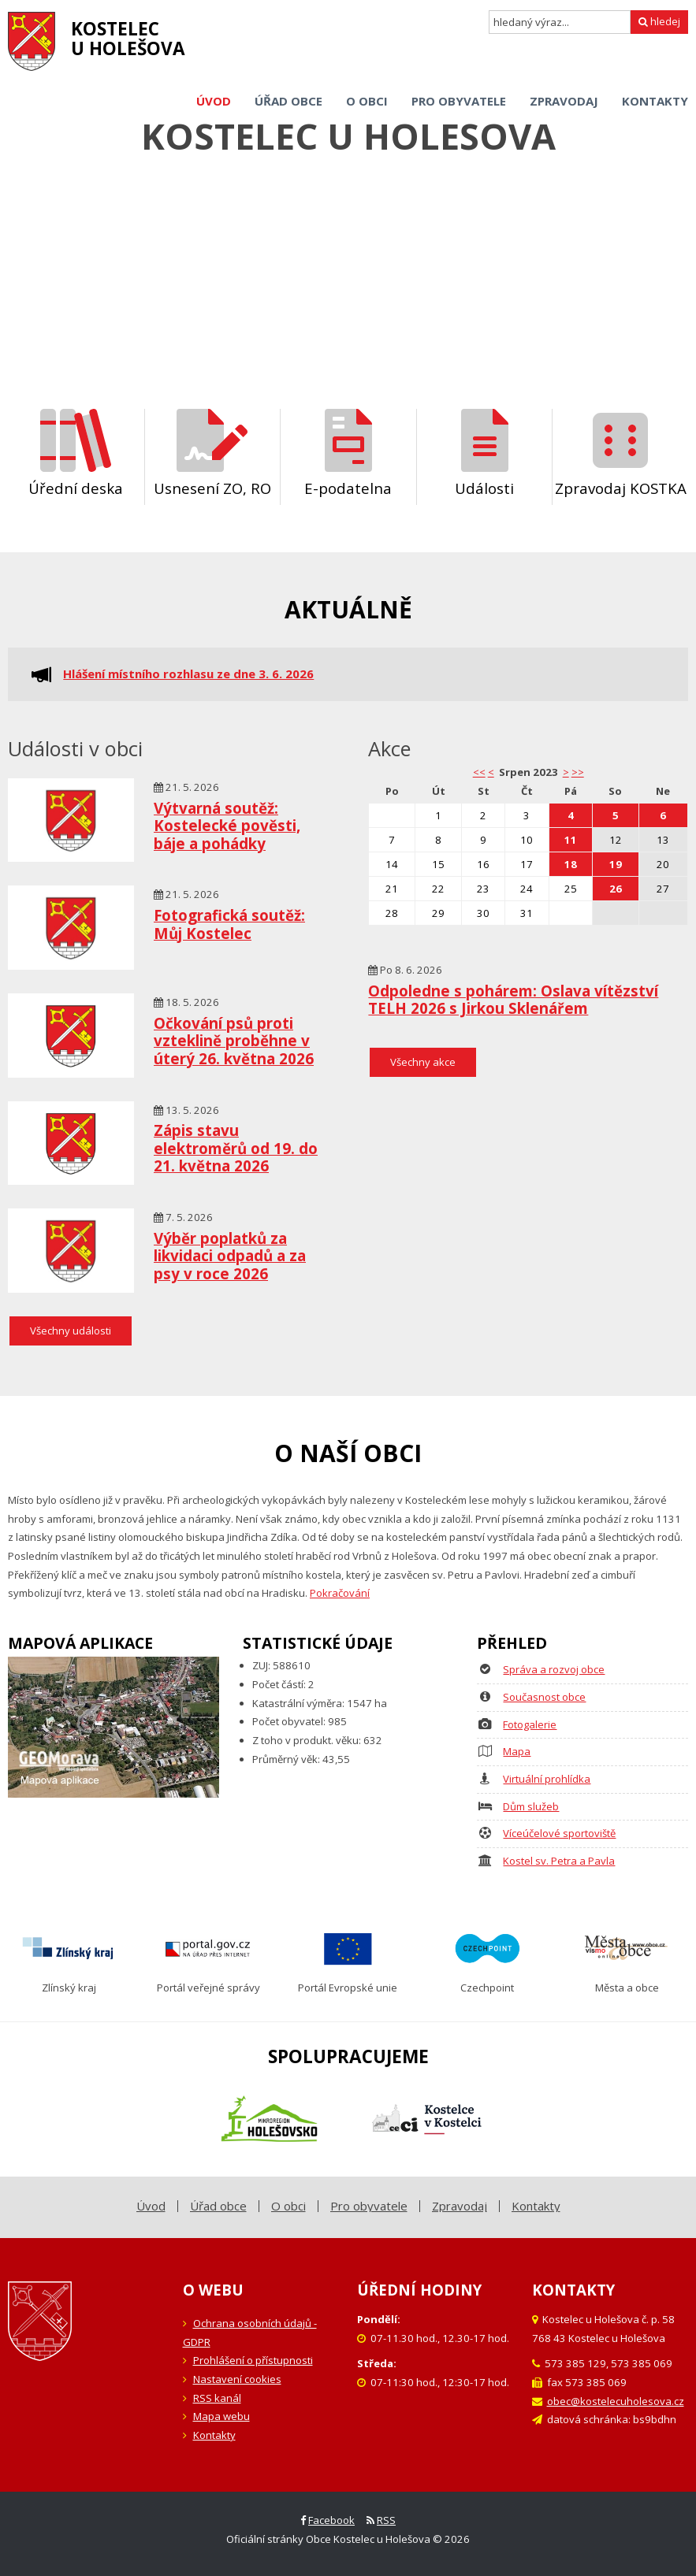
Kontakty (214, 2435)
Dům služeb (531, 1806)
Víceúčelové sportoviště (559, 1833)
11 (570, 840)
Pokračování (340, 1593)
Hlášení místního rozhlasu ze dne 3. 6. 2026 (188, 674)
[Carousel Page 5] (403, 338)
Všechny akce (423, 1062)
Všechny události (70, 1330)
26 (615, 889)
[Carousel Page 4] (385, 338)
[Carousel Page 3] (368, 338)
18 (570, 864)
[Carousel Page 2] (350, 338)
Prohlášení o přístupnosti (253, 2360)
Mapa (516, 1751)
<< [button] (479, 772)
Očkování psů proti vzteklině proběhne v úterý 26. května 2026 (234, 1040)
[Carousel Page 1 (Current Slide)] (333, 338)
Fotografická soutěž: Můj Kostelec (229, 924)
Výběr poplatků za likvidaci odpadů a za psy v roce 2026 (230, 1255)
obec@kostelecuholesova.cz (615, 2401)
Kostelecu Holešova (128, 39)
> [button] (566, 772)
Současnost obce (544, 1697)
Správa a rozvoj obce (554, 1669)
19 (615, 864)
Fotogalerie (529, 1724)
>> (577, 772)
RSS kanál (217, 2398)
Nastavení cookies (237, 2379)
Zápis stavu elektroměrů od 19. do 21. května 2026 (236, 1147)
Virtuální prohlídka (546, 1779)
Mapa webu (221, 2416)
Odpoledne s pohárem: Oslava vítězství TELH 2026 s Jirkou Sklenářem (513, 1000)
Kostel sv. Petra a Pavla (559, 1861)
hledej (659, 21)
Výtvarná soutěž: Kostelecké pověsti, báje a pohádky (227, 825)
